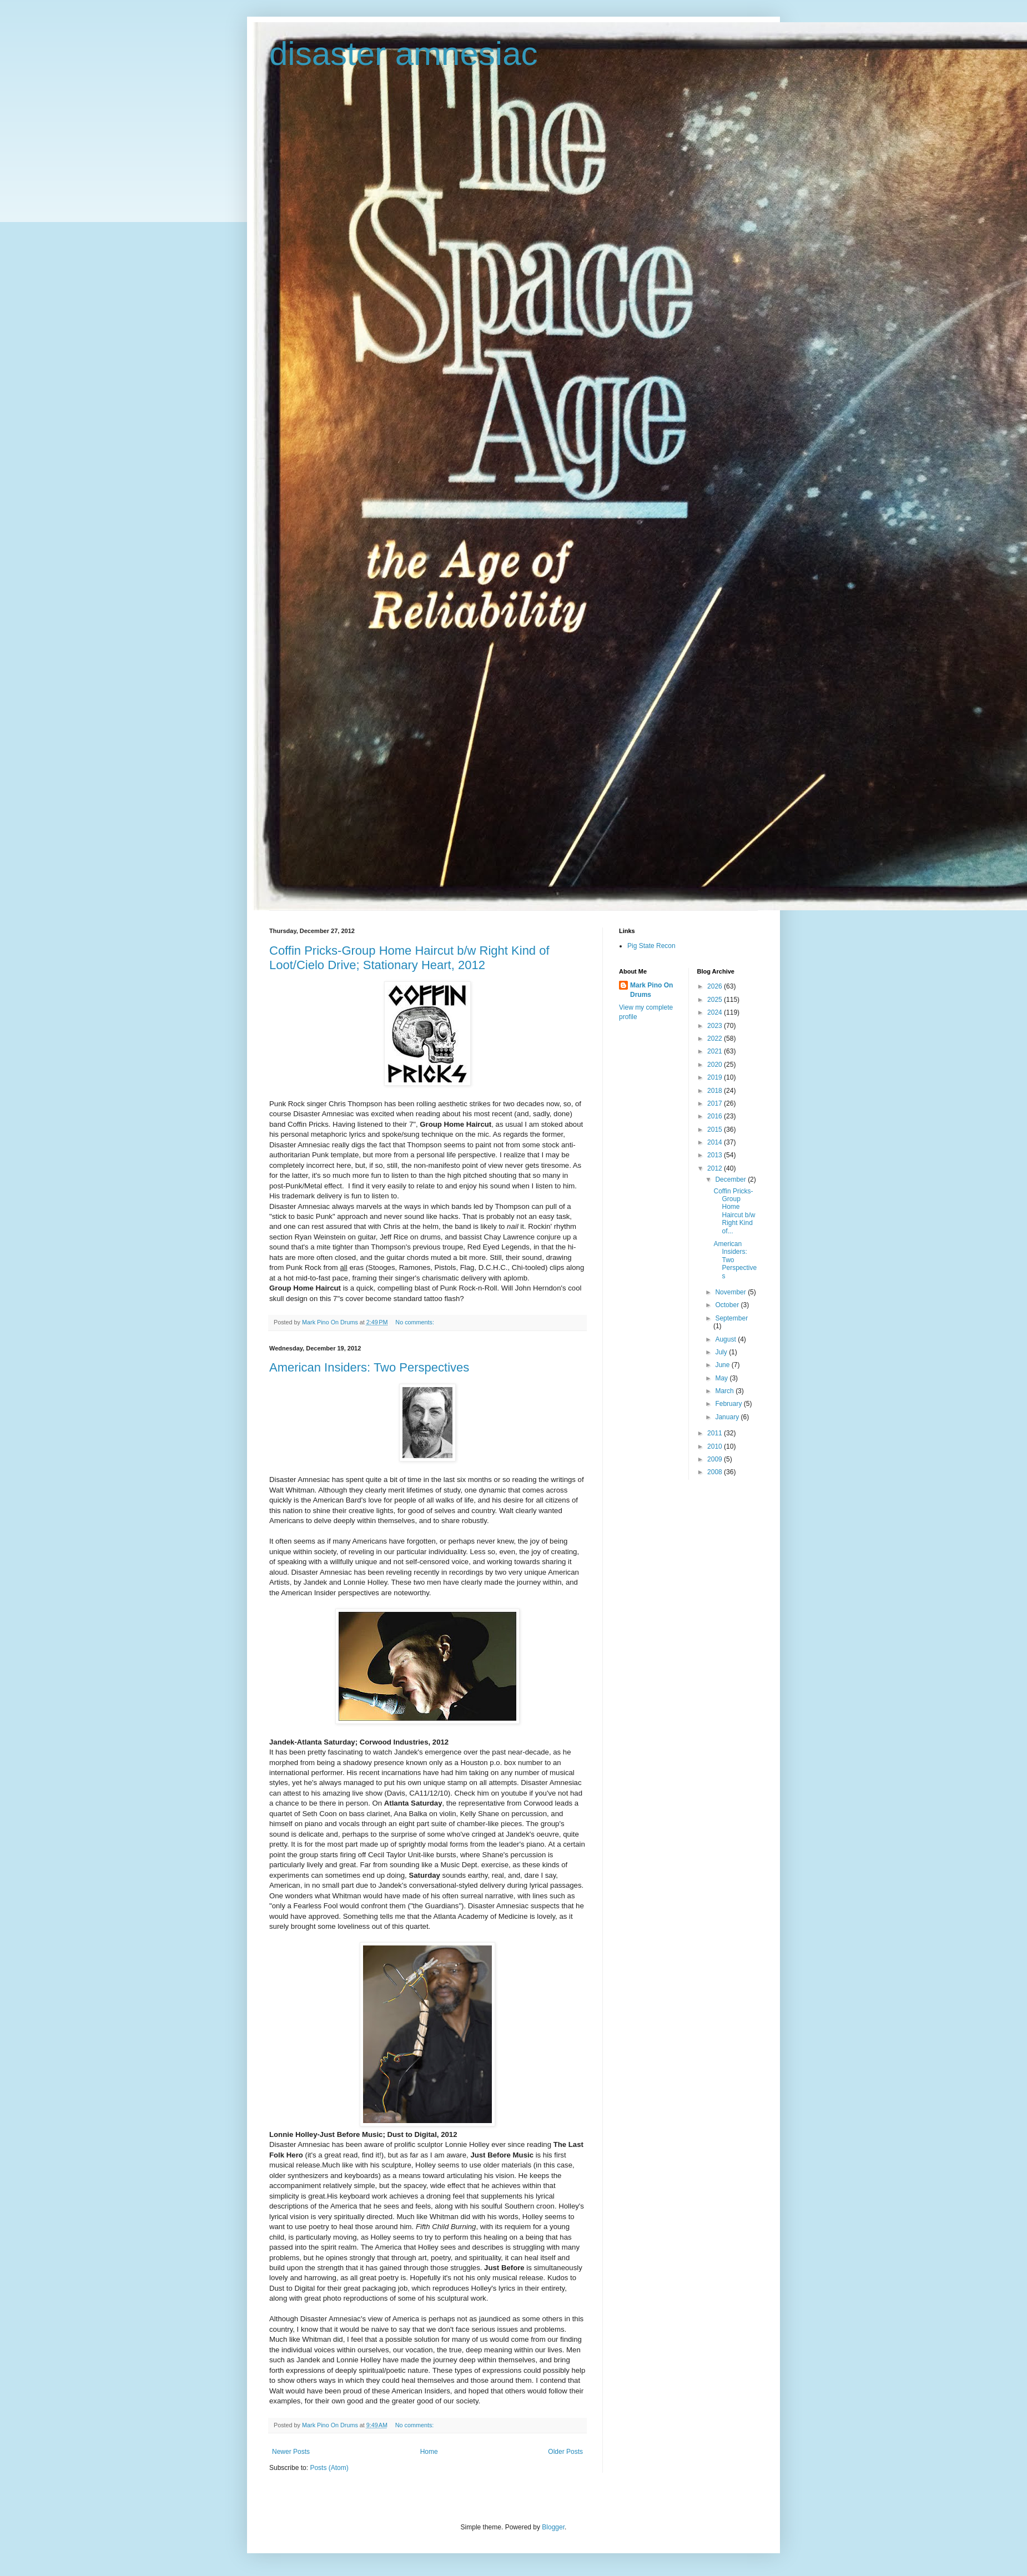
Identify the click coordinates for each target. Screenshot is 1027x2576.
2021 (715, 1051)
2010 (715, 1446)
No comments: (415, 1322)
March (725, 1391)
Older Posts (565, 2452)
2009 (715, 1459)
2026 (715, 986)
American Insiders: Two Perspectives (369, 1367)
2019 (715, 1077)
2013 (715, 1155)
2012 (715, 1168)
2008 (715, 1472)
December (731, 1179)
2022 (715, 1038)
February (729, 1404)
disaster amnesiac (403, 53)
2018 (715, 1091)
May (722, 1378)
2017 (715, 1103)
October (728, 1305)
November (731, 1292)
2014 (715, 1142)
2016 (715, 1116)
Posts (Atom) (329, 2468)
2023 (715, 1026)
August (726, 1339)
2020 (715, 1064)
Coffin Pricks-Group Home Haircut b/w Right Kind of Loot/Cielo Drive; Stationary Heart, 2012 (409, 958)
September (731, 1318)
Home (429, 2452)
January (728, 1417)
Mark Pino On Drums (651, 990)
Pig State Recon (651, 946)
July (722, 1352)
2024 (715, 1012)
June (723, 1365)
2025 (715, 1000)
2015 (715, 1129)
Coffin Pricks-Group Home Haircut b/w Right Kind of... (734, 1211)
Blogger (553, 2527)
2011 (715, 1433)
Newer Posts (291, 2452)
